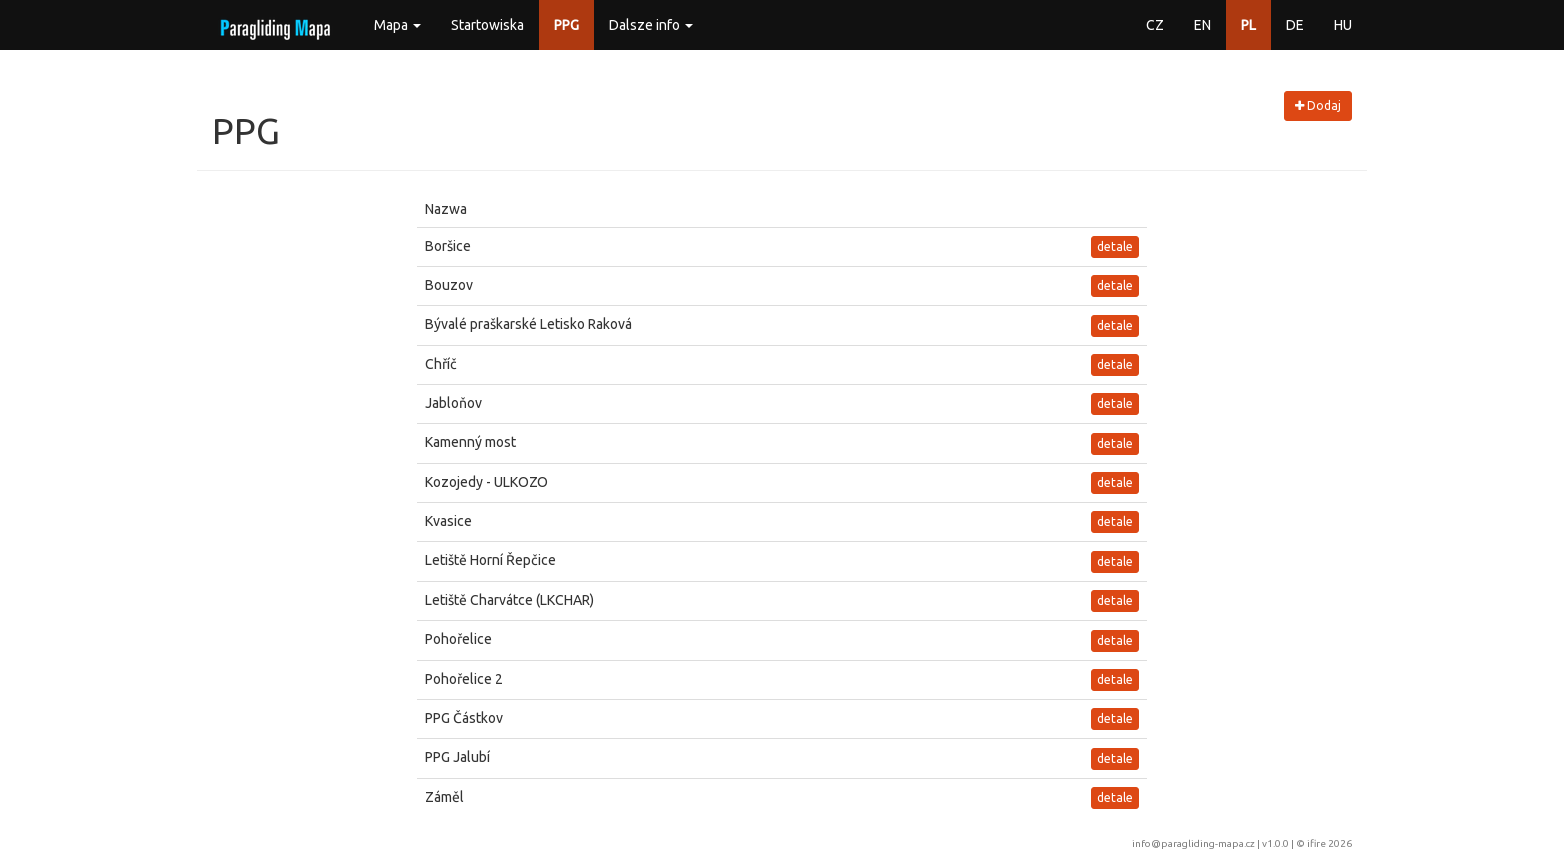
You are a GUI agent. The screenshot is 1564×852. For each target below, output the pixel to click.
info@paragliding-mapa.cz (1193, 843)
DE (1295, 25)
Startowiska (487, 25)
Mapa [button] (397, 25)
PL (1248, 25)
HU (1343, 25)
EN (1202, 25)
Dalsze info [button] (651, 25)
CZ (1155, 25)
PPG (566, 25)
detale (1115, 246)
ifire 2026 (1329, 843)
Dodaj (1318, 105)
